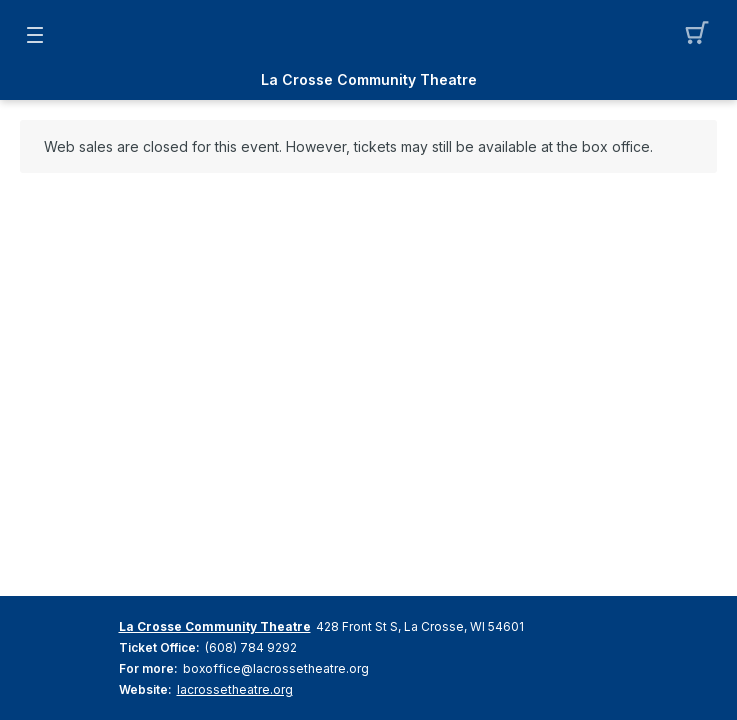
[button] (702, 35)
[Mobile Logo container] (369, 35)
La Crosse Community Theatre (369, 80)
